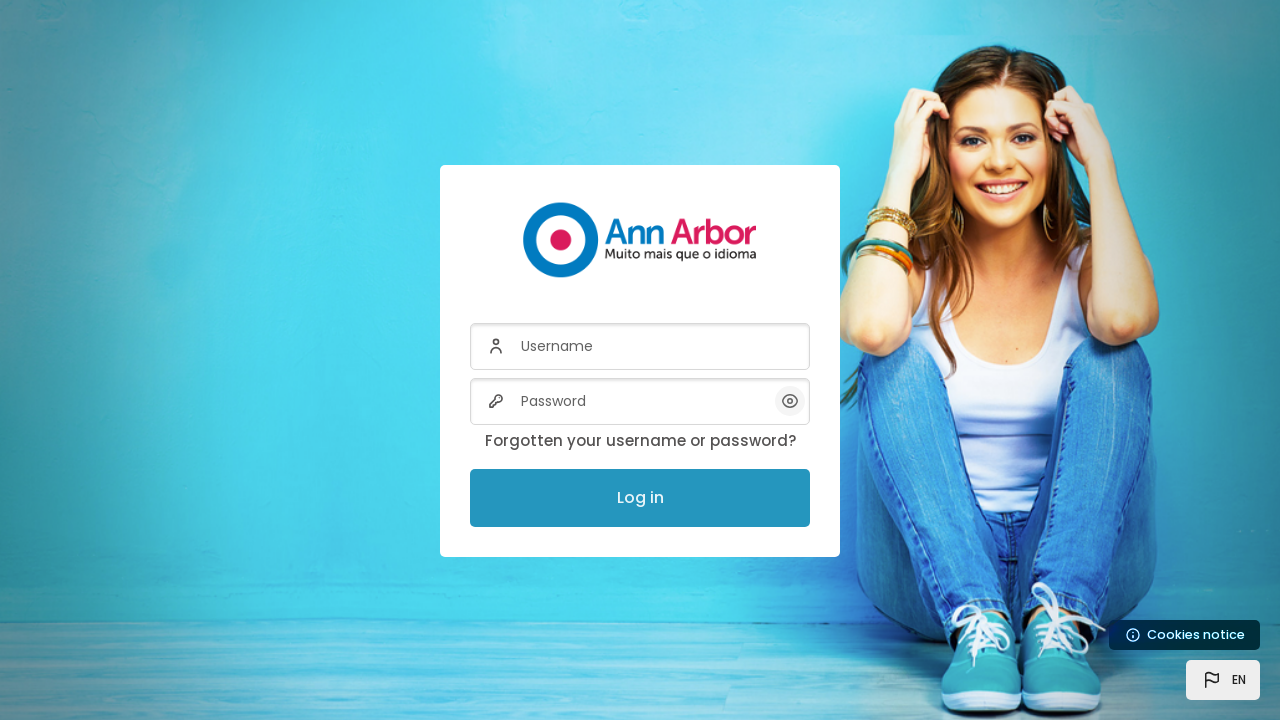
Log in (640, 497)
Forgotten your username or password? (640, 440)
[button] (1223, 680)
